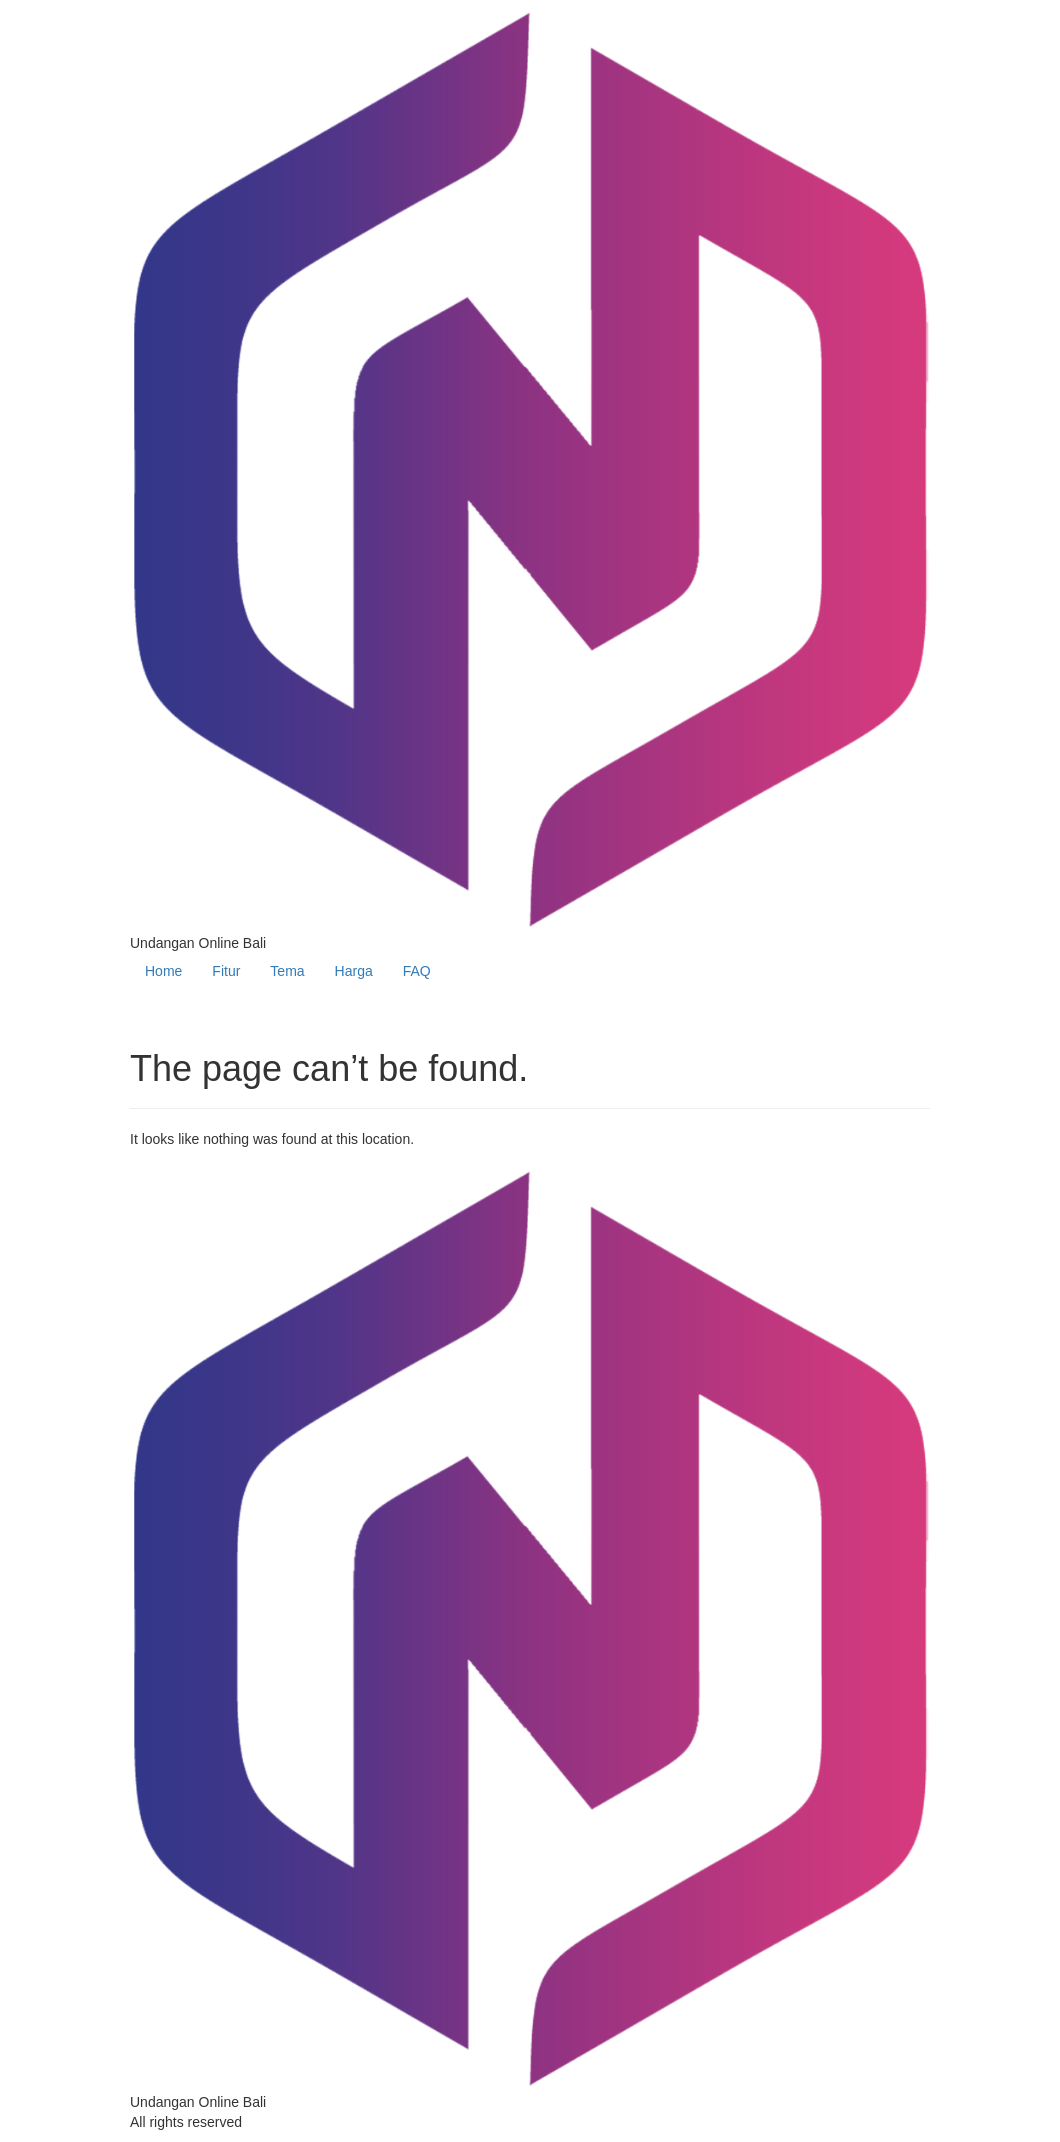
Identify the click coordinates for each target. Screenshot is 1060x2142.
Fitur (226, 971)
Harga (354, 971)
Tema (287, 971)
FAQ (417, 971)
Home (163, 971)
